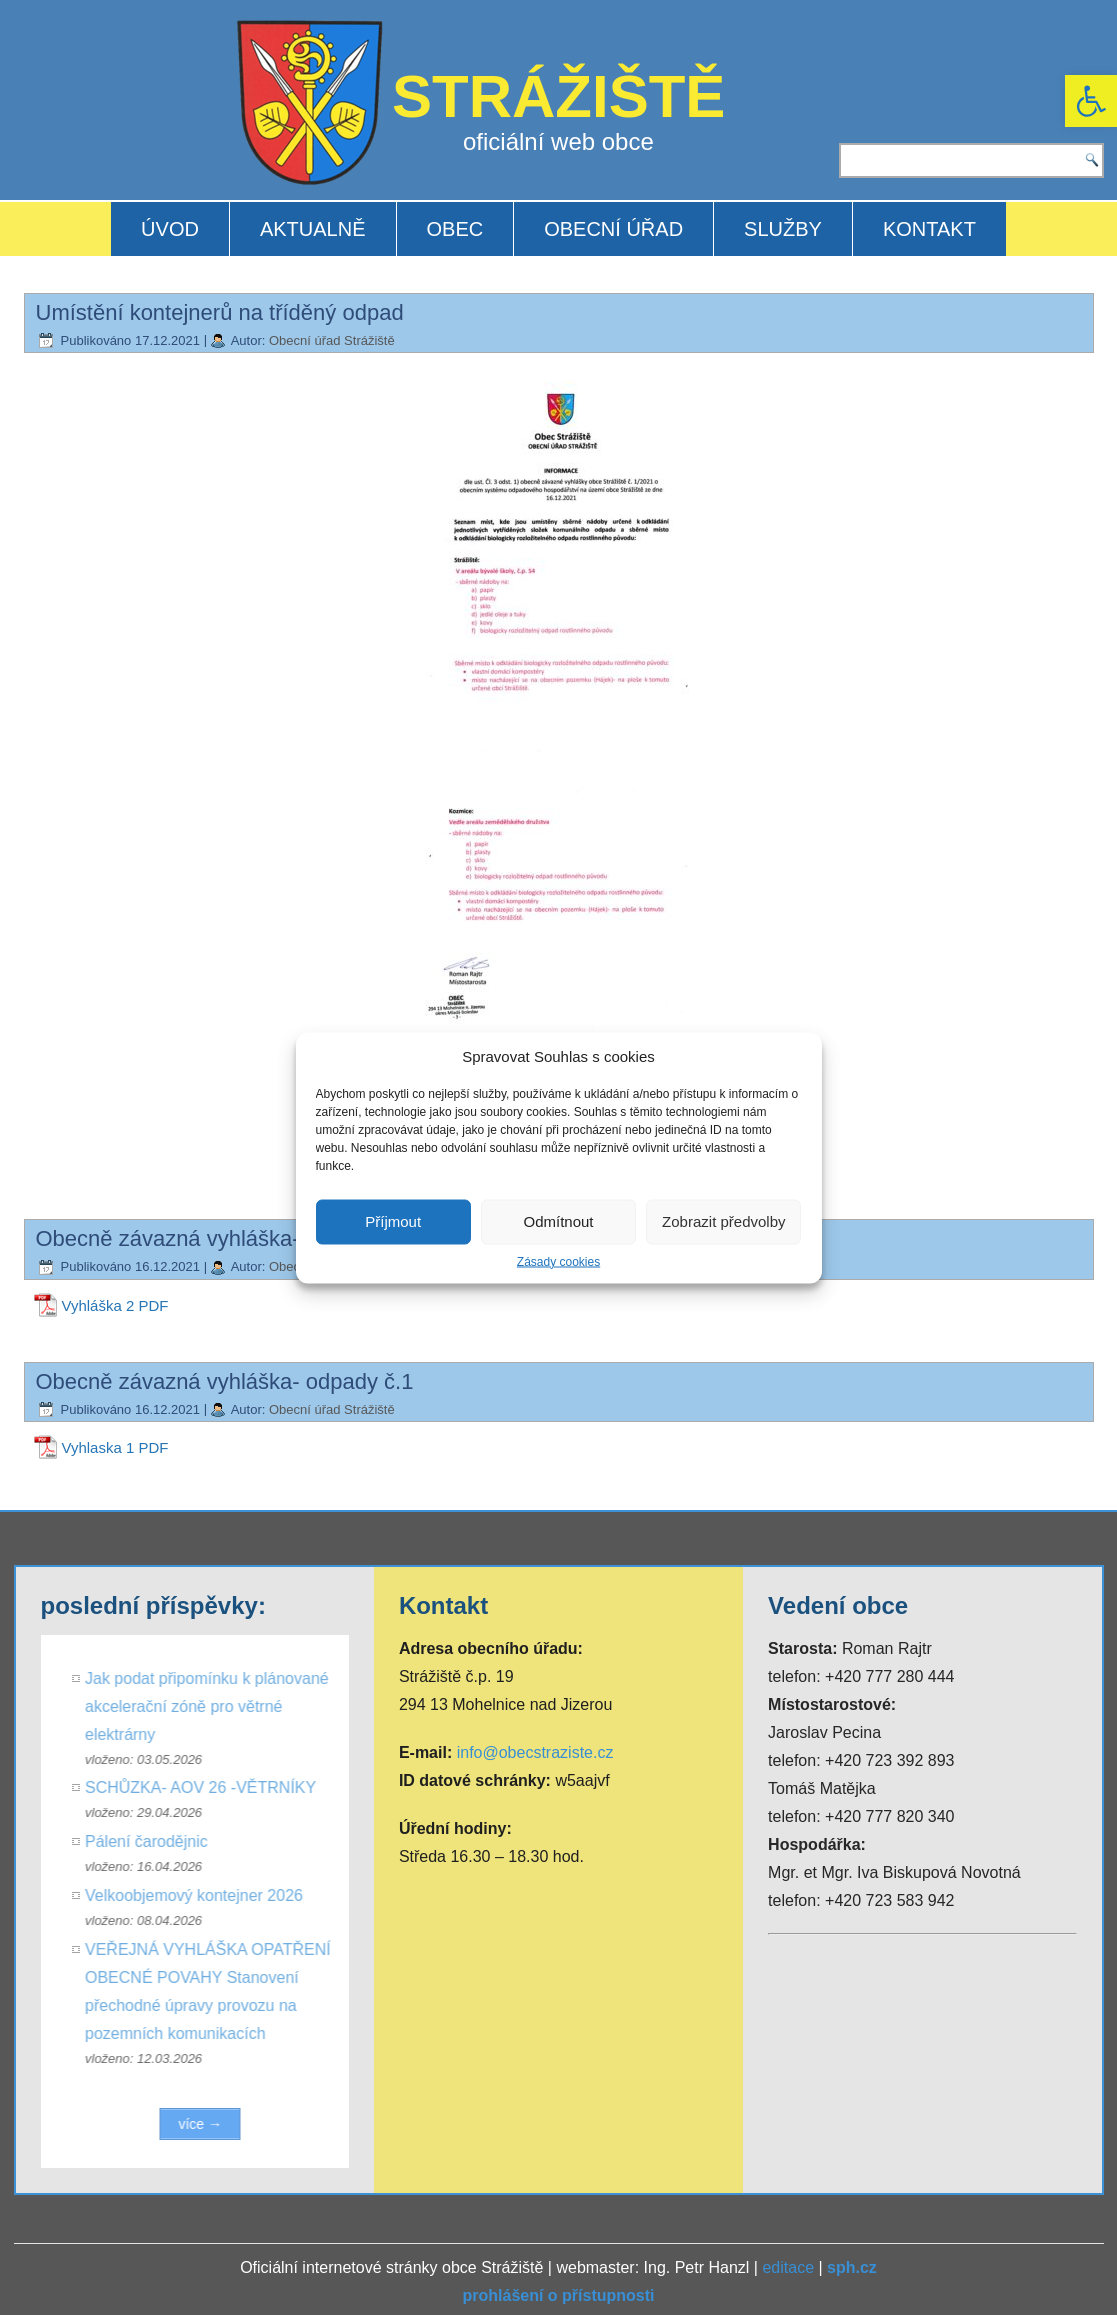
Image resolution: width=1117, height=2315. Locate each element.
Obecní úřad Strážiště (332, 340)
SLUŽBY (783, 229)
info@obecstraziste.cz (535, 1752)
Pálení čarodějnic (152, 1841)
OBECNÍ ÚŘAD (613, 229)
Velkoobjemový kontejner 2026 (200, 1895)
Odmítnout (558, 1221)
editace (788, 2267)
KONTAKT (929, 229)
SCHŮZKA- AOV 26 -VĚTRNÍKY (206, 1787)
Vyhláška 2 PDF (115, 1305)
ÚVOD (170, 229)
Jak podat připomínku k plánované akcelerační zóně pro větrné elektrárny (213, 1706)
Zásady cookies (558, 1261)
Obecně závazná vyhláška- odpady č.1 (225, 1381)
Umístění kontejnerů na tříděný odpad (220, 312)
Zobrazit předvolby (723, 1221)
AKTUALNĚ (313, 229)
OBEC (455, 229)
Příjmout (393, 1221)
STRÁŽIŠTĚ (558, 96)
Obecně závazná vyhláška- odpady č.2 (225, 1238)
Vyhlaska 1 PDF (115, 1447)
